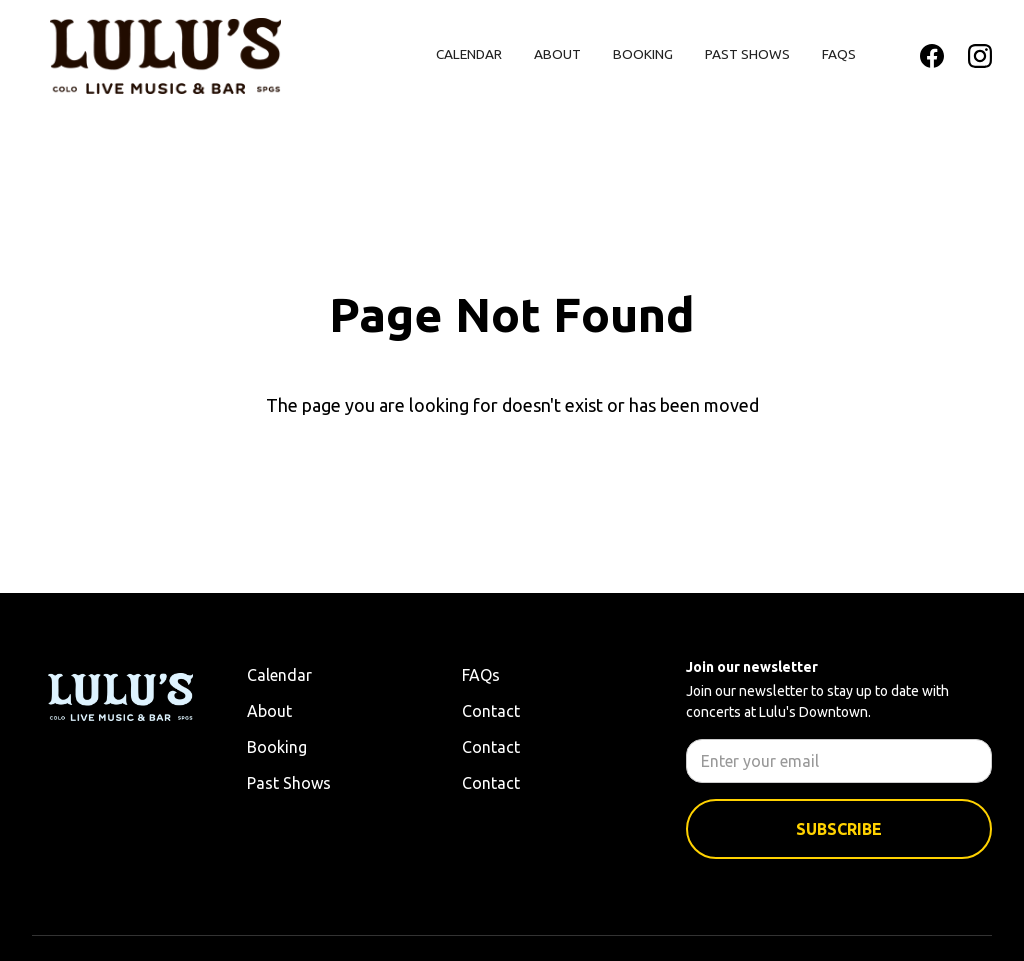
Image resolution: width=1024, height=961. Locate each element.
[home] (165, 56)
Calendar (469, 54)
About (557, 54)
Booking (643, 54)
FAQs (839, 54)
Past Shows (747, 54)
